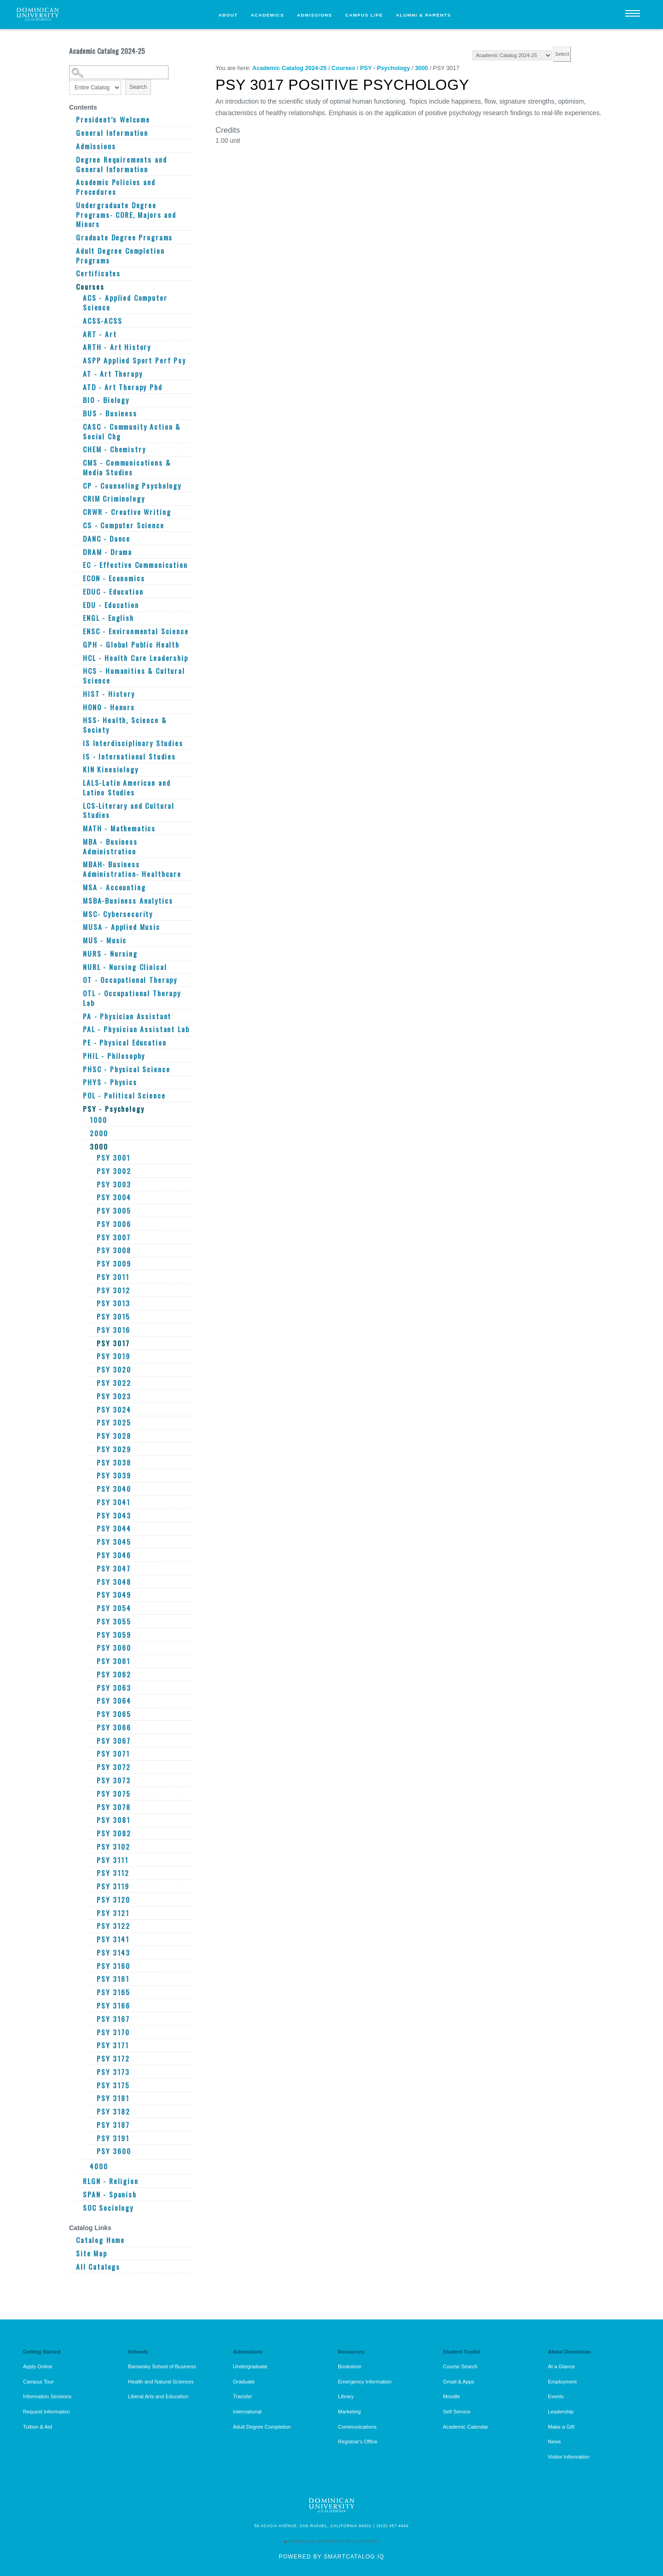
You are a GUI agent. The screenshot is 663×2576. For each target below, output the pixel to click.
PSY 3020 (114, 1369)
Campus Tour (38, 2381)
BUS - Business (110, 413)
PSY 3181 (113, 2098)
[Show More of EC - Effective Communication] (78, 564)
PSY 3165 (113, 1992)
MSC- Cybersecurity (118, 914)
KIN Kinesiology (111, 769)
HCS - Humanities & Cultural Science (134, 675)
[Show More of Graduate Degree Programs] (71, 237)
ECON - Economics (114, 578)
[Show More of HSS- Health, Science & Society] (78, 720)
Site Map (91, 2253)
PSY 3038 (114, 1462)
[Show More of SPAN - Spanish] (78, 2194)
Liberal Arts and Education (158, 2396)
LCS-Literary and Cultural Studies (128, 810)
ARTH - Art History (117, 347)
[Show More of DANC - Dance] (78, 538)
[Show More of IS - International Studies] (78, 756)
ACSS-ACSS (102, 321)
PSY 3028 (114, 1436)
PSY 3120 (113, 1899)
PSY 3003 (114, 1184)
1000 (98, 1120)
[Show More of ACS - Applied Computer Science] (78, 297)
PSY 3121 (113, 1913)
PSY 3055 (114, 1621)
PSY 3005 (114, 1210)
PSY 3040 (114, 1489)
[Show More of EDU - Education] (78, 604)
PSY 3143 (113, 1952)
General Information (112, 133)
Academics (267, 14)
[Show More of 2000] (85, 1133)
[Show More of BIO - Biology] (78, 399)
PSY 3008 (114, 1250)
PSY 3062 (114, 1674)
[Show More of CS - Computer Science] (78, 525)
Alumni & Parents (423, 14)
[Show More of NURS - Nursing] (78, 953)
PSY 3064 (114, 1701)
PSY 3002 (114, 1171)
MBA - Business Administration (110, 846)
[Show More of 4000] (85, 2166)
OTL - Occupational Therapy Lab (132, 997)
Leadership (561, 2411)
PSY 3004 (114, 1197)
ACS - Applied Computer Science (125, 302)
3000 (99, 1146)
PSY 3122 (113, 1926)
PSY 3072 (114, 1767)
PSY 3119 (113, 1886)
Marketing (349, 2411)
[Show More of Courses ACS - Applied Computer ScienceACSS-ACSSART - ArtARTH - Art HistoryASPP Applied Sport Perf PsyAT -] (71, 284)
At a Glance (561, 2366)
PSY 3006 (114, 1224)
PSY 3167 (113, 2019)
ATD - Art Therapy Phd (123, 387)
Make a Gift (561, 2427)
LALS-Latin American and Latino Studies (126, 787)
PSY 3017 (113, 1343)
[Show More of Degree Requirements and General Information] (71, 159)
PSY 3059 (114, 1635)
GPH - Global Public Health (131, 644)
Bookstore (349, 2366)
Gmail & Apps (458, 2381)
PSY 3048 (114, 1582)
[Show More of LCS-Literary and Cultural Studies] (78, 805)
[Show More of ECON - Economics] (78, 578)
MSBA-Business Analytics (128, 900)
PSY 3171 (113, 2045)
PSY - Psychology (114, 1109)
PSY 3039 (114, 1475)
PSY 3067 (114, 1741)
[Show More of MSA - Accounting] (78, 887)
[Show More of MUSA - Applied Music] (78, 926)
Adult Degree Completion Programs (120, 255)
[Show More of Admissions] (71, 146)
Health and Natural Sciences (161, 2381)
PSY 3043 (114, 1515)
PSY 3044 (114, 1528)
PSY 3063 (114, 1688)
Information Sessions (47, 2396)
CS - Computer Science (123, 525)
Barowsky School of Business (162, 2366)
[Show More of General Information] (71, 132)
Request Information (46, 2411)
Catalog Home (100, 2240)
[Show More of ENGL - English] (78, 617)
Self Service (457, 2411)
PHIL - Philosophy (114, 1056)
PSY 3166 (113, 2005)
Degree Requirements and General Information (121, 164)
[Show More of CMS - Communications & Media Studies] (78, 462)
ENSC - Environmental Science (136, 631)
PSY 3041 (113, 1502)
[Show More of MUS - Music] (78, 940)
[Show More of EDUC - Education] (78, 591)
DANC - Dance (106, 538)
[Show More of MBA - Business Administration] (78, 841)
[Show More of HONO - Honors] (78, 707)
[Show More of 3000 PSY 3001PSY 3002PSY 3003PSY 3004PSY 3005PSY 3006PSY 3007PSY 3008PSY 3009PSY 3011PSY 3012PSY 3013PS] (85, 1144)
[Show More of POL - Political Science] (78, 1095)
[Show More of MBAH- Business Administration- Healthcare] (78, 864)
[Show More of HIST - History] (78, 693)
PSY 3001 (113, 1157)
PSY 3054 (114, 1608)
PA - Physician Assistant (127, 1016)
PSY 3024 (114, 1409)
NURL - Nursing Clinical (125, 967)
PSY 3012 (113, 1290)
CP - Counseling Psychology (132, 486)
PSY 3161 (113, 1979)
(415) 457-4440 (393, 2525)
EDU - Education (111, 605)
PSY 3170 (113, 2032)
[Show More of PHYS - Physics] (78, 1082)
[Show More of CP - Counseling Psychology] (78, 485)
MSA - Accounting (114, 887)
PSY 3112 (113, 1873)
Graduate (244, 2381)
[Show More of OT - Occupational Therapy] (78, 979)
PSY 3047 (114, 1568)
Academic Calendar (465, 2427)
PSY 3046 (114, 1555)
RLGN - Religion (111, 2181)
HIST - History (109, 694)
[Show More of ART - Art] (78, 334)
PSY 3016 (113, 1330)
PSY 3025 (114, 1422)
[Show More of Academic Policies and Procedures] (71, 182)
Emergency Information (364, 2381)
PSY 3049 (114, 1595)
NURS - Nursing (110, 953)
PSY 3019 (113, 1356)
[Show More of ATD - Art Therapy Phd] (78, 387)
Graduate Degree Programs (124, 237)
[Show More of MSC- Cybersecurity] (78, 913)
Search (138, 87)
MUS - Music (105, 940)
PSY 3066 (114, 1727)
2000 (99, 1133)
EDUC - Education (113, 591)
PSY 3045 (114, 1542)
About (228, 14)
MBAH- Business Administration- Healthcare (132, 868)
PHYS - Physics (110, 1082)
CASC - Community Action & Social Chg (131, 431)
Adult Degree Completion (262, 2427)
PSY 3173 (113, 2072)
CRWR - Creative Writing (127, 512)
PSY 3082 (114, 1833)
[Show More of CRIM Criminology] (78, 498)
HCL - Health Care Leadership (135, 658)
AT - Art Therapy (113, 374)
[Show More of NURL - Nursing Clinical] (78, 966)
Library (346, 2396)
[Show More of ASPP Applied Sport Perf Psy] (78, 360)
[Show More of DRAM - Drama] (78, 551)
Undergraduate (250, 2366)
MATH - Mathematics (119, 828)
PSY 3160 (113, 1966)
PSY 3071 (113, 1753)
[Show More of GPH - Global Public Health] (78, 644)
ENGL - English (108, 618)
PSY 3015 (113, 1316)
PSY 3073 (114, 1780)
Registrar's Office (358, 2441)
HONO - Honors (109, 707)
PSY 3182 (113, 2111)
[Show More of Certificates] (71, 273)
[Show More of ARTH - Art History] (78, 347)
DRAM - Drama (107, 552)
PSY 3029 (114, 1449)
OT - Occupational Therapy (130, 980)
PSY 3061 (113, 1661)
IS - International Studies (129, 756)
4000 (99, 2166)
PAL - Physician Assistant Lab (136, 1029)
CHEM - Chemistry (114, 449)
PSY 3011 (113, 1277)
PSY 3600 (114, 2151)
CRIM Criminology (114, 498)
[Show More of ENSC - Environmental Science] (78, 631)
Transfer (242, 2396)
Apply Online (37, 2366)
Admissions (314, 14)
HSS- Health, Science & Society (125, 724)
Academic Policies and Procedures (116, 186)
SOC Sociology (108, 2208)
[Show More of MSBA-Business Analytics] (78, 900)
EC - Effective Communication (135, 565)
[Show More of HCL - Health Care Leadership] (78, 657)
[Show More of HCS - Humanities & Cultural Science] (78, 670)
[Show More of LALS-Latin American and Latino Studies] (78, 782)
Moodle (451, 2396)
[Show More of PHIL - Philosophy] (78, 1055)
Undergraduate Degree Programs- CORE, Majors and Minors (126, 214)
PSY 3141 (113, 1939)
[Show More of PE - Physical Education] (78, 1042)
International (247, 2411)
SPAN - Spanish (110, 2194)
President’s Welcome (113, 119)
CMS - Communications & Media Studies (127, 467)
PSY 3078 (114, 1807)
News (554, 2441)
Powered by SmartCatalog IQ (331, 2556)
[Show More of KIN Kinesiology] (78, 769)
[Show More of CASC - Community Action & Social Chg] (78, 426)
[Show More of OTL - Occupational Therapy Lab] (78, 993)
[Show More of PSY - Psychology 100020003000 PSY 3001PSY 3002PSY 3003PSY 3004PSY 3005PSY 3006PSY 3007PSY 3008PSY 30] (78, 1106)
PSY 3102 (113, 1847)
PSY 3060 (114, 1648)
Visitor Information (568, 2456)
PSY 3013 (113, 1303)
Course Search (460, 2366)
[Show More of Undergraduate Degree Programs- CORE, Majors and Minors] (71, 205)
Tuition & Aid (37, 2427)
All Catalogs (98, 2267)
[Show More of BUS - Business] (78, 413)
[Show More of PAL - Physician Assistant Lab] (78, 1029)
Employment (562, 2381)
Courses (90, 287)
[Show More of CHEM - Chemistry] (78, 449)
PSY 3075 (114, 1794)
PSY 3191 (113, 2138)
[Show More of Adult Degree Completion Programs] (71, 250)
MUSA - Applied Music (121, 927)
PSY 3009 (114, 1263)
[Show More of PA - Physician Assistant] (78, 1016)
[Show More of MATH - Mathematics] (78, 828)
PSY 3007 (114, 1237)
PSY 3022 (114, 1383)
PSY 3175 (113, 2085)
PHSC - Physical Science (126, 1069)
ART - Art (100, 334)
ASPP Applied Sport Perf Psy (134, 360)
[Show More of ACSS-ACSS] (78, 320)
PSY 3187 (113, 2125)
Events (556, 2396)
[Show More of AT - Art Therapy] (78, 373)
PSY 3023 (114, 1396)
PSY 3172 (113, 2058)
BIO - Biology (106, 400)
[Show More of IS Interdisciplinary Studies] (78, 743)
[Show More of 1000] (85, 1119)
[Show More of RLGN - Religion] (78, 2181)
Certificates (98, 273)
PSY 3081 (113, 1820)
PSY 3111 (112, 1860)
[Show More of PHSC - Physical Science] (78, 1069)
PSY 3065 (114, 1714)
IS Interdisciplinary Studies (133, 743)
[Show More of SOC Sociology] (78, 2207)
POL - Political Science (124, 1095)
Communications (357, 2427)
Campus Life (364, 14)
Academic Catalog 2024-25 (289, 67)
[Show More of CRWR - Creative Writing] (78, 511)
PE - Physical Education (124, 1042)
